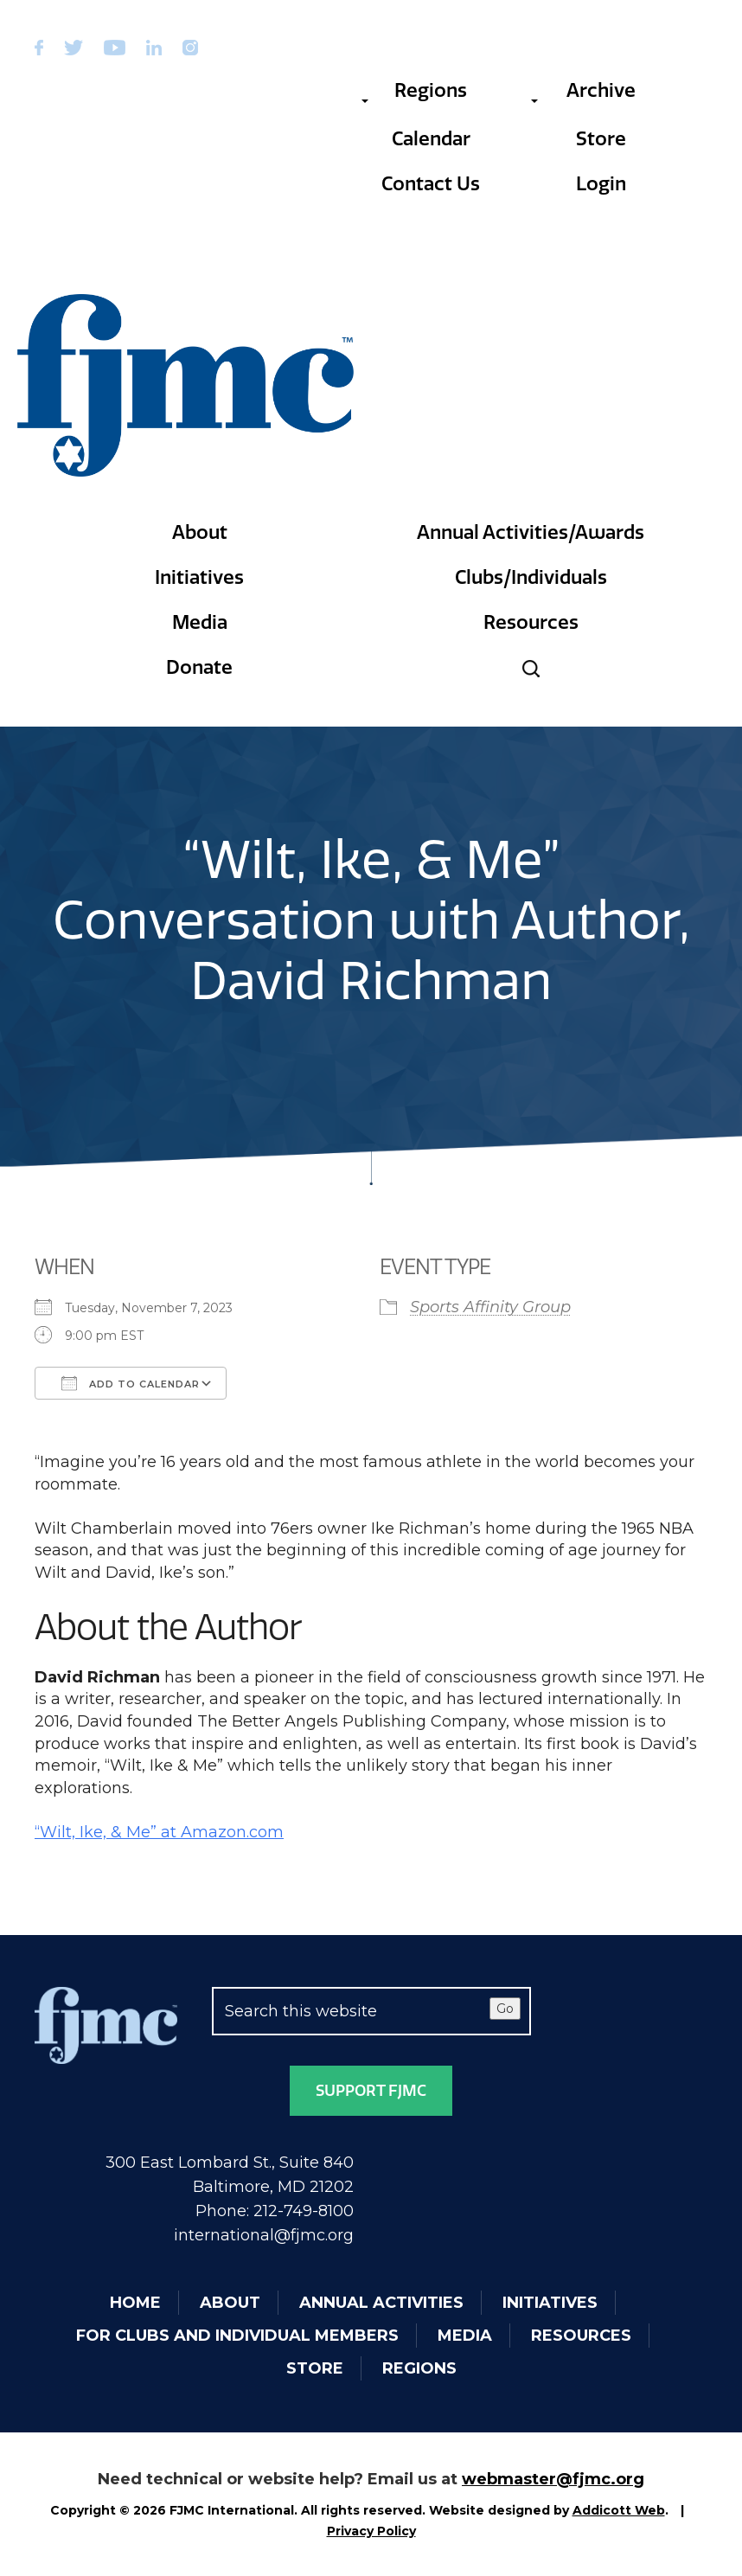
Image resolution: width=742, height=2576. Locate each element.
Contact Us (430, 183)
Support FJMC (371, 2090)
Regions (414, 91)
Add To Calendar (130, 1383)
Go (505, 2008)
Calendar (431, 139)
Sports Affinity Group (490, 1307)
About (199, 532)
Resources (531, 622)
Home (135, 2302)
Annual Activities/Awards (530, 532)
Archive (583, 91)
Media (199, 622)
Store (601, 139)
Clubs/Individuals (531, 577)
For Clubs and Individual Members (237, 2335)
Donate (199, 667)
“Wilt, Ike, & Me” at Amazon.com (159, 1832)
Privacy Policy (371, 2531)
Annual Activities (381, 2302)
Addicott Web (618, 2510)
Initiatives (199, 577)
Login (601, 183)
